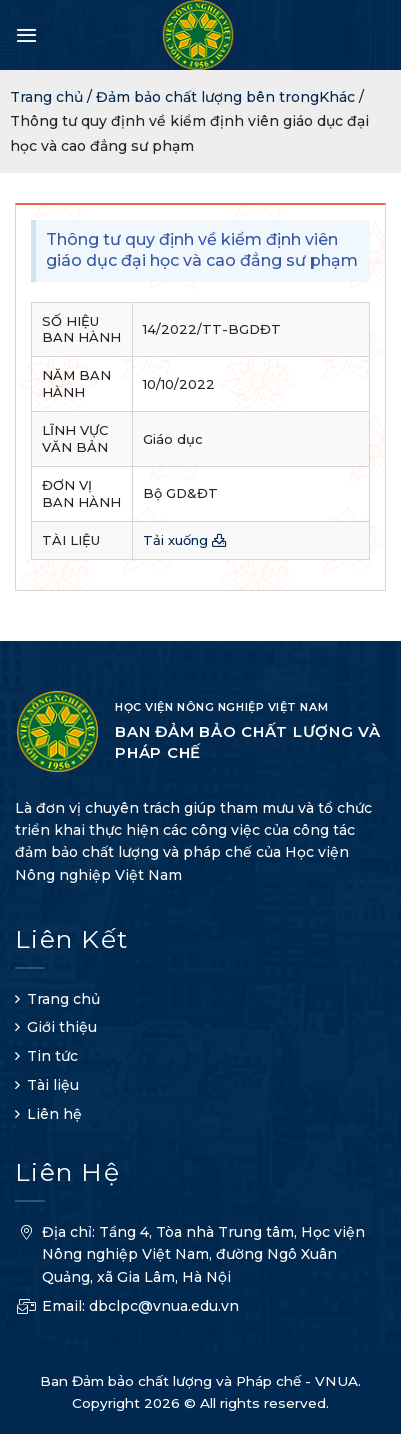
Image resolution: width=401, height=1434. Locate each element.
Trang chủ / (53, 97)
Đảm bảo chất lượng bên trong (207, 97)
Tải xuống (185, 540)
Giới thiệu (62, 1027)
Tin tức (52, 1056)
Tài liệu (53, 1085)
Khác (337, 97)
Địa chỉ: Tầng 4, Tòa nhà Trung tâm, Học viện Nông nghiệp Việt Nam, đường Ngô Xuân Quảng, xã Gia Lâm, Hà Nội (190, 1257)
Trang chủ (63, 999)
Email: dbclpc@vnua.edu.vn (127, 1308)
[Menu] (26, 35)
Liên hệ (54, 1114)
